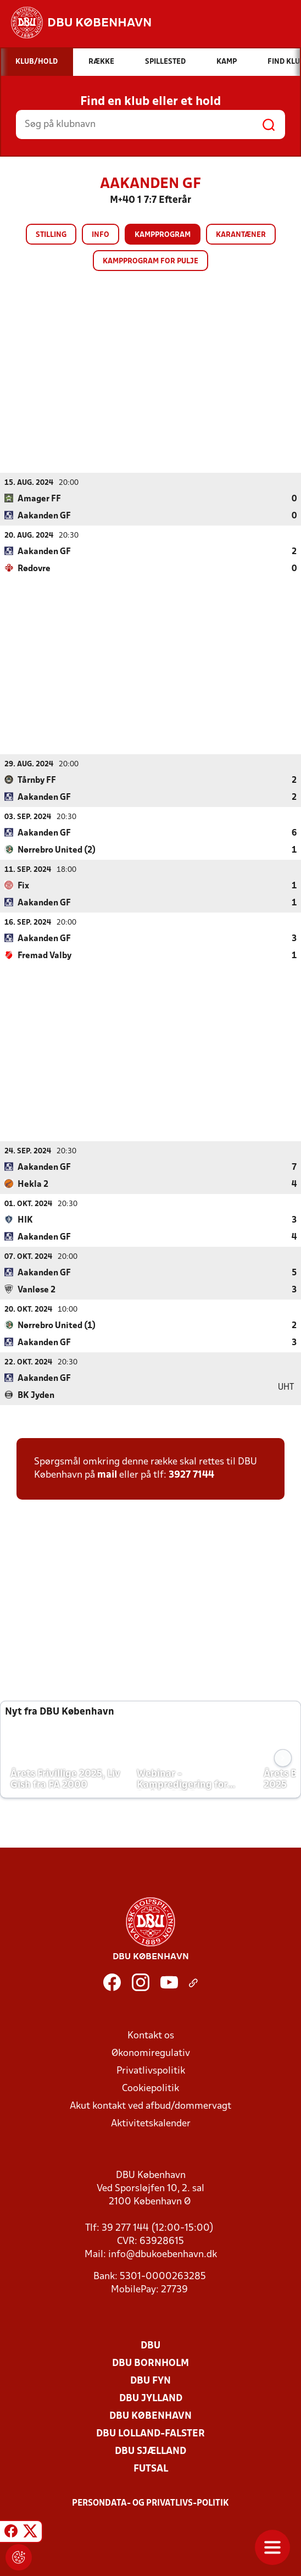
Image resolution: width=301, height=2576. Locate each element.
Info (100, 235)
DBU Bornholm (150, 2363)
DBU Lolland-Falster (150, 2433)
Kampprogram (163, 235)
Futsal (150, 2468)
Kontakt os (150, 2035)
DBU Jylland (150, 2398)
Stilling (51, 235)
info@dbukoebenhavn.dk (162, 2254)
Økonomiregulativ (151, 2053)
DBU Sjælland (150, 2451)
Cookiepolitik (150, 2088)
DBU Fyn (150, 2380)
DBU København (150, 2415)
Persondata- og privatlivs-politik (150, 2503)
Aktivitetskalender (151, 2123)
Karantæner (241, 235)
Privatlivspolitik (150, 2070)
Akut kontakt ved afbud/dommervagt (150, 2105)
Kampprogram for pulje (150, 261)
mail (107, 1474)
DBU (150, 2345)
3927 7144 (191, 1474)
